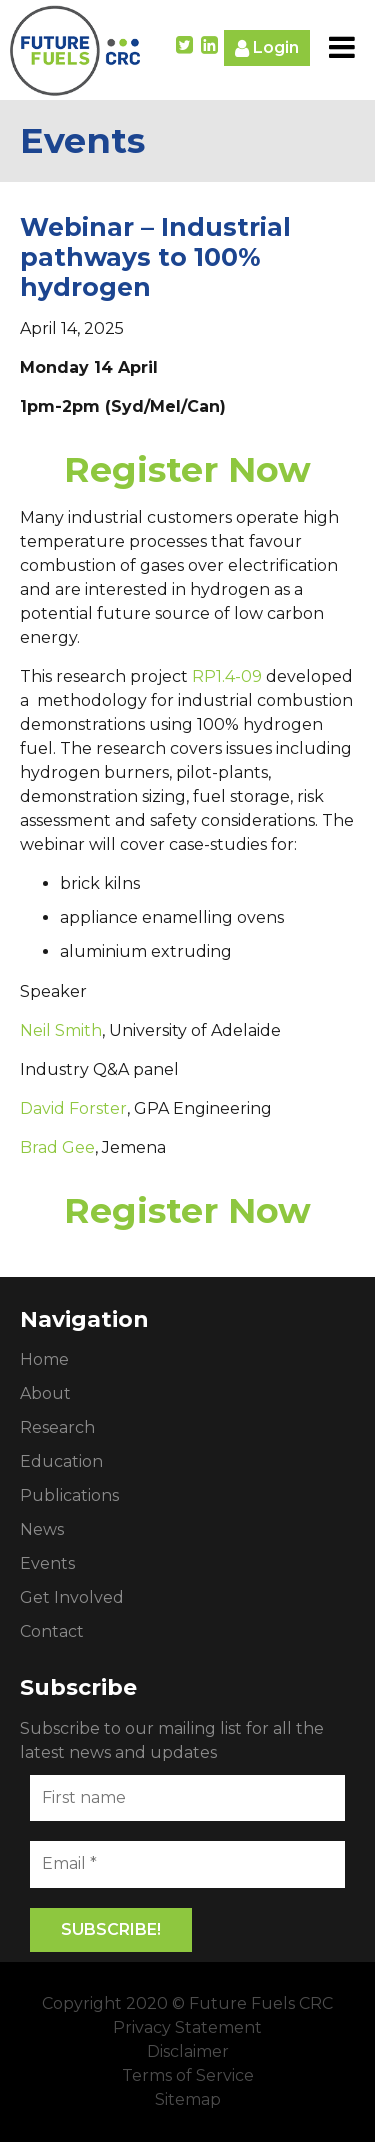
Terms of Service (188, 2075)
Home (44, 1359)
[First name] (187, 1798)
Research (57, 1427)
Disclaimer (188, 2051)
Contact (52, 1631)
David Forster (73, 1108)
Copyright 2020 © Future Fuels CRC (187, 2003)
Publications (69, 1495)
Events (47, 1563)
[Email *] (187, 1864)
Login (267, 48)
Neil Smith (61, 1030)
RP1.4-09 (227, 676)
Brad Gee (57, 1147)
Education (61, 1461)
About (45, 1393)
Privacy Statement (187, 2027)
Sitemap (188, 2099)
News (42, 1529)
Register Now (187, 469)
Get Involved (72, 1597)
